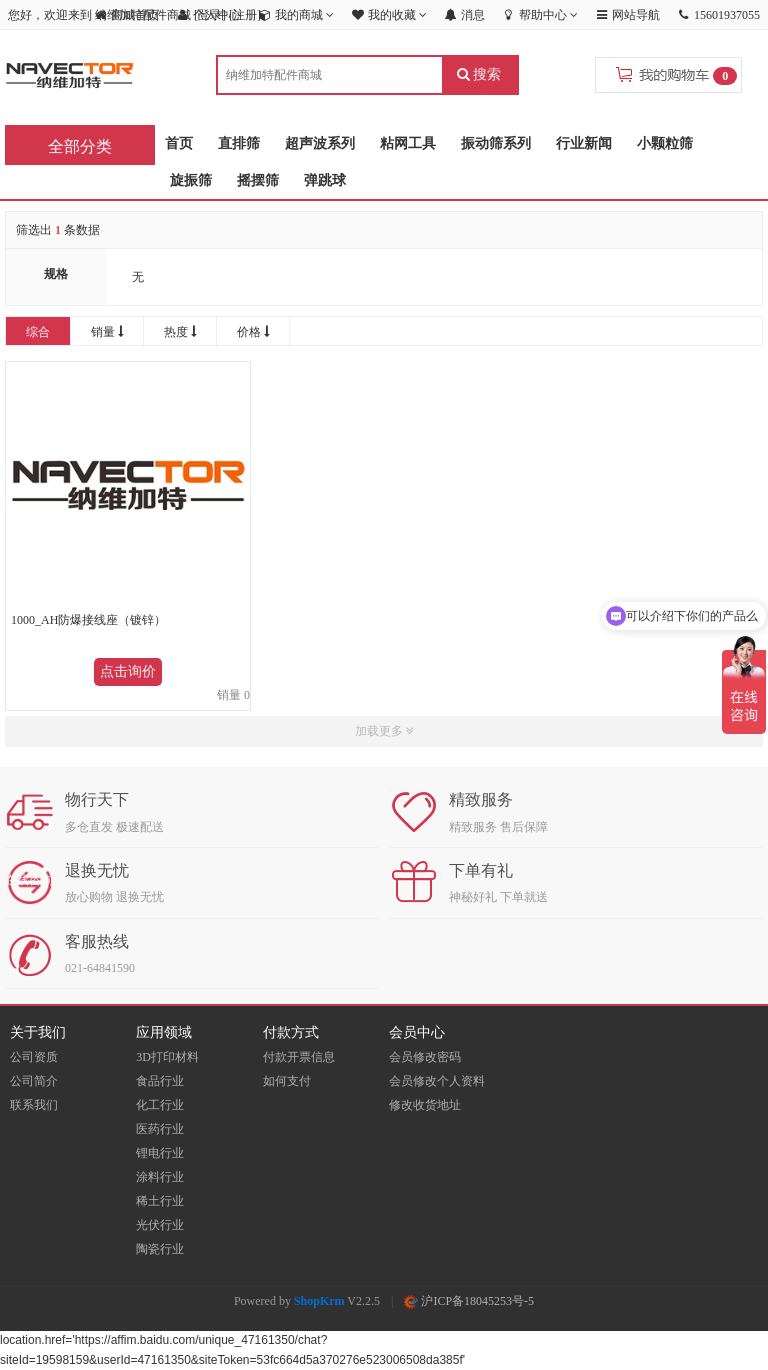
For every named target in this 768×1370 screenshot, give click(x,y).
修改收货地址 (425, 1105)
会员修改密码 (425, 1057)
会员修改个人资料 (437, 1081)
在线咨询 (29, 880)
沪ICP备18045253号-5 (469, 1301)
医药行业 (160, 1129)
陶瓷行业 (160, 1249)
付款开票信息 (299, 1057)
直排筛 (239, 143)
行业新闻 (584, 143)
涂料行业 (160, 1177)
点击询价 (128, 671)
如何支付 (287, 1081)
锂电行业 (160, 1153)
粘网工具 (408, 143)
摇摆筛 (258, 180)
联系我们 (34, 1105)
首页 (179, 143)
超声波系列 (320, 143)
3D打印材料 (167, 1057)
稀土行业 (160, 1201)
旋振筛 (191, 180)
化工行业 (160, 1105)
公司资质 (34, 1057)
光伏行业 (160, 1225)
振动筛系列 (496, 143)
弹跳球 (325, 180)
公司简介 (34, 1081)
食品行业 (160, 1081)
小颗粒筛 (665, 143)
